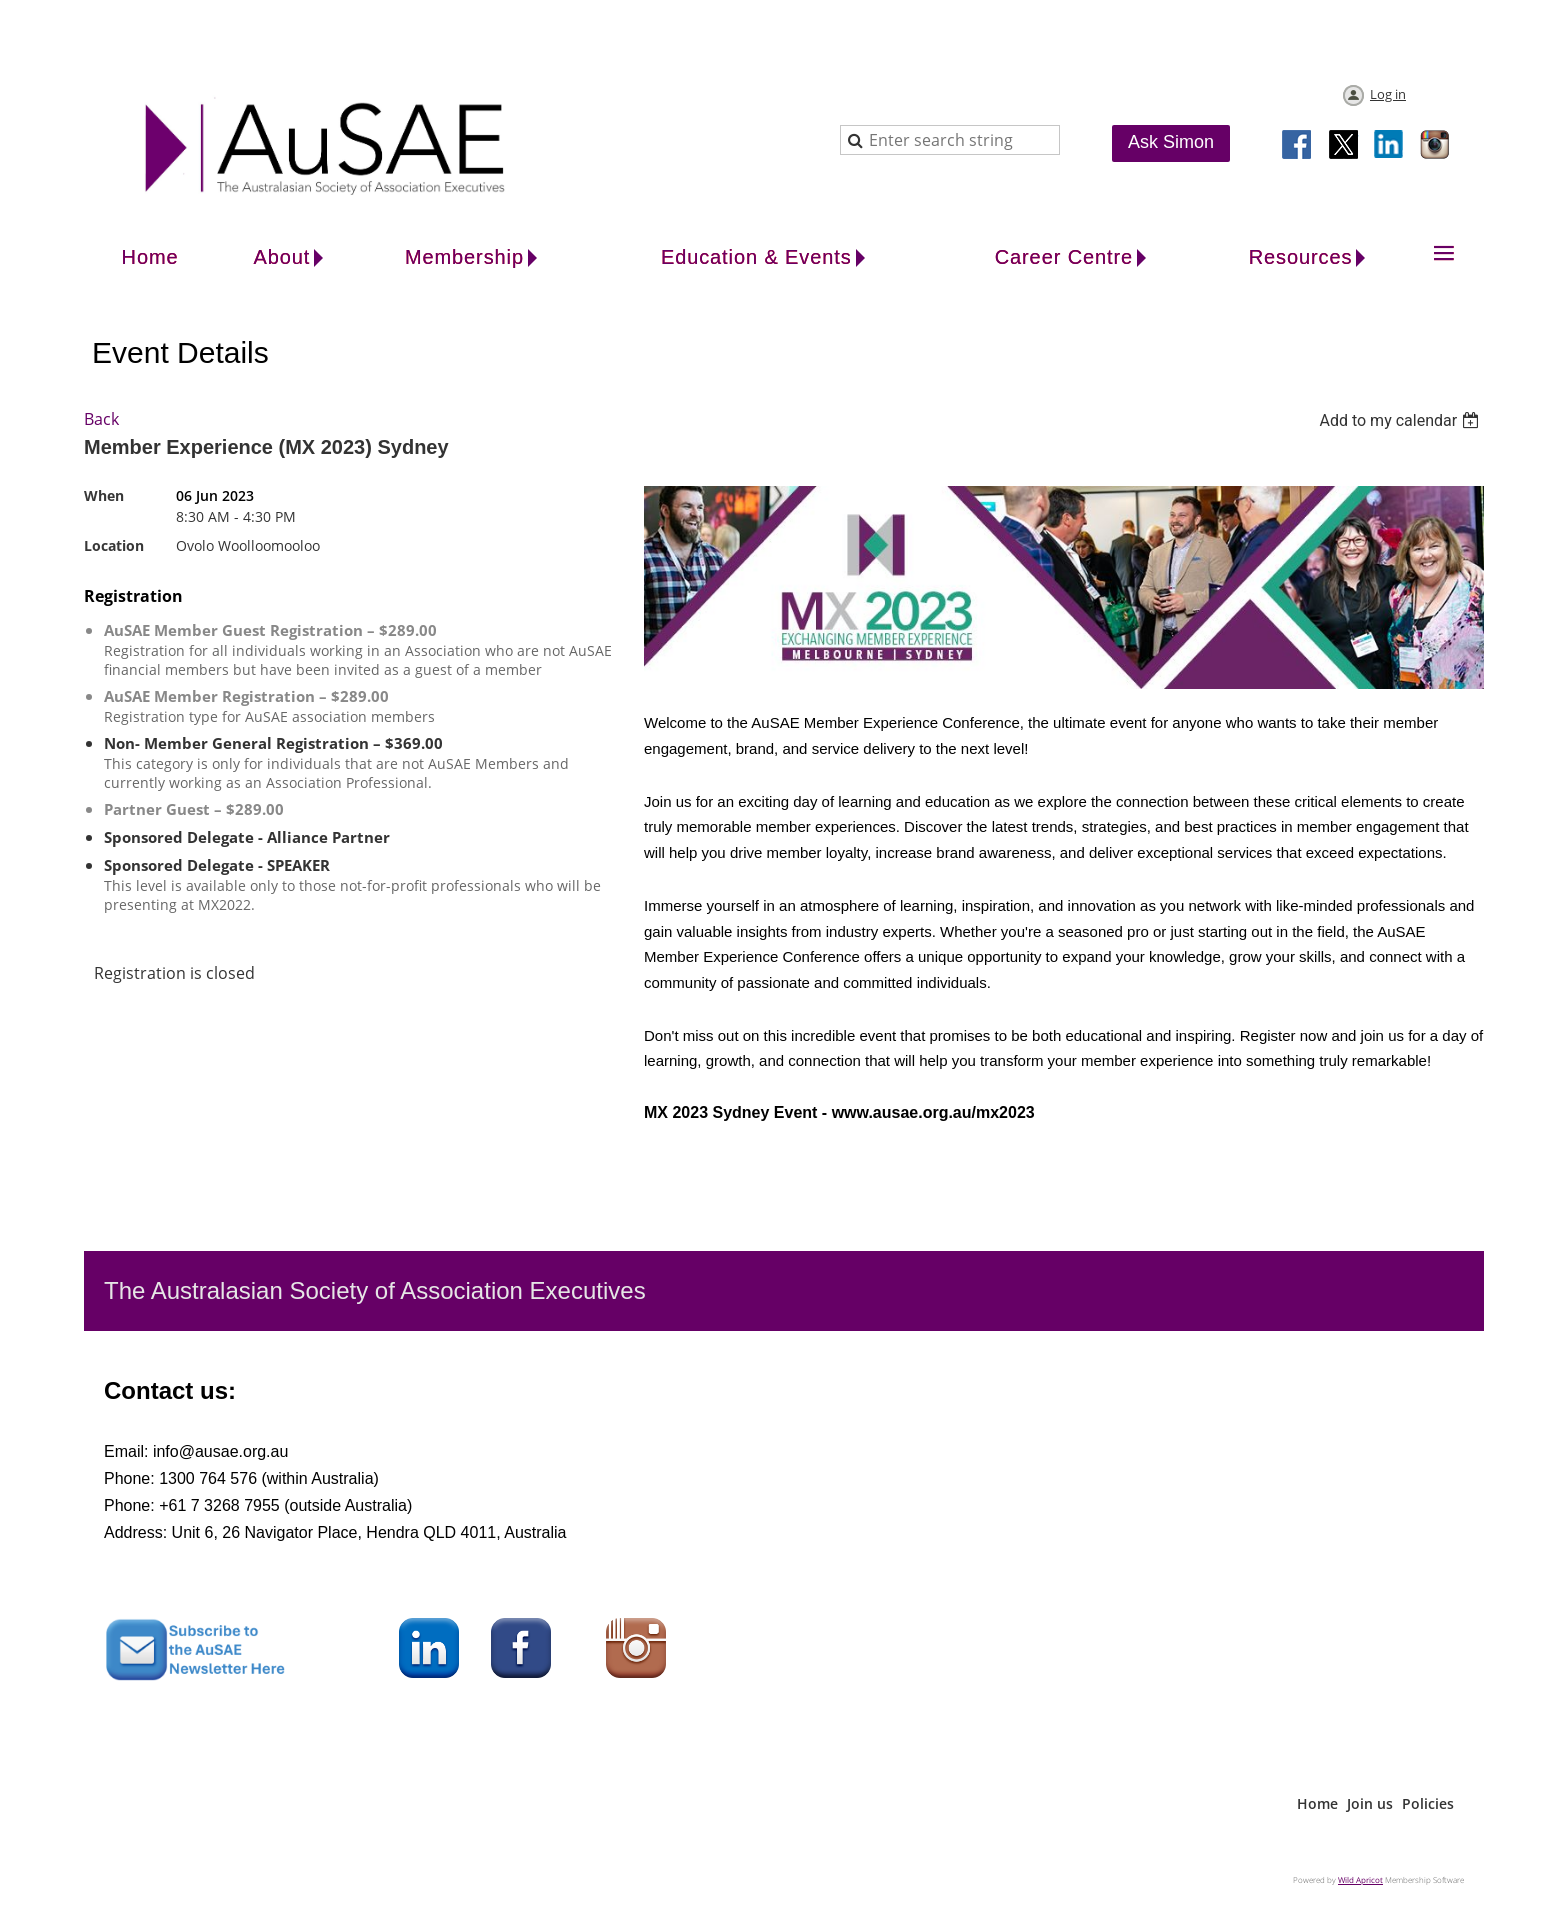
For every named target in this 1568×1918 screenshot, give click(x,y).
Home (1317, 1803)
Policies (1428, 1803)
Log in (1388, 94)
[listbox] (1401, 420)
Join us (1370, 1803)
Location (114, 545)
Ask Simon (1171, 142)
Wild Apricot (1360, 1879)
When (104, 495)
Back (101, 419)
